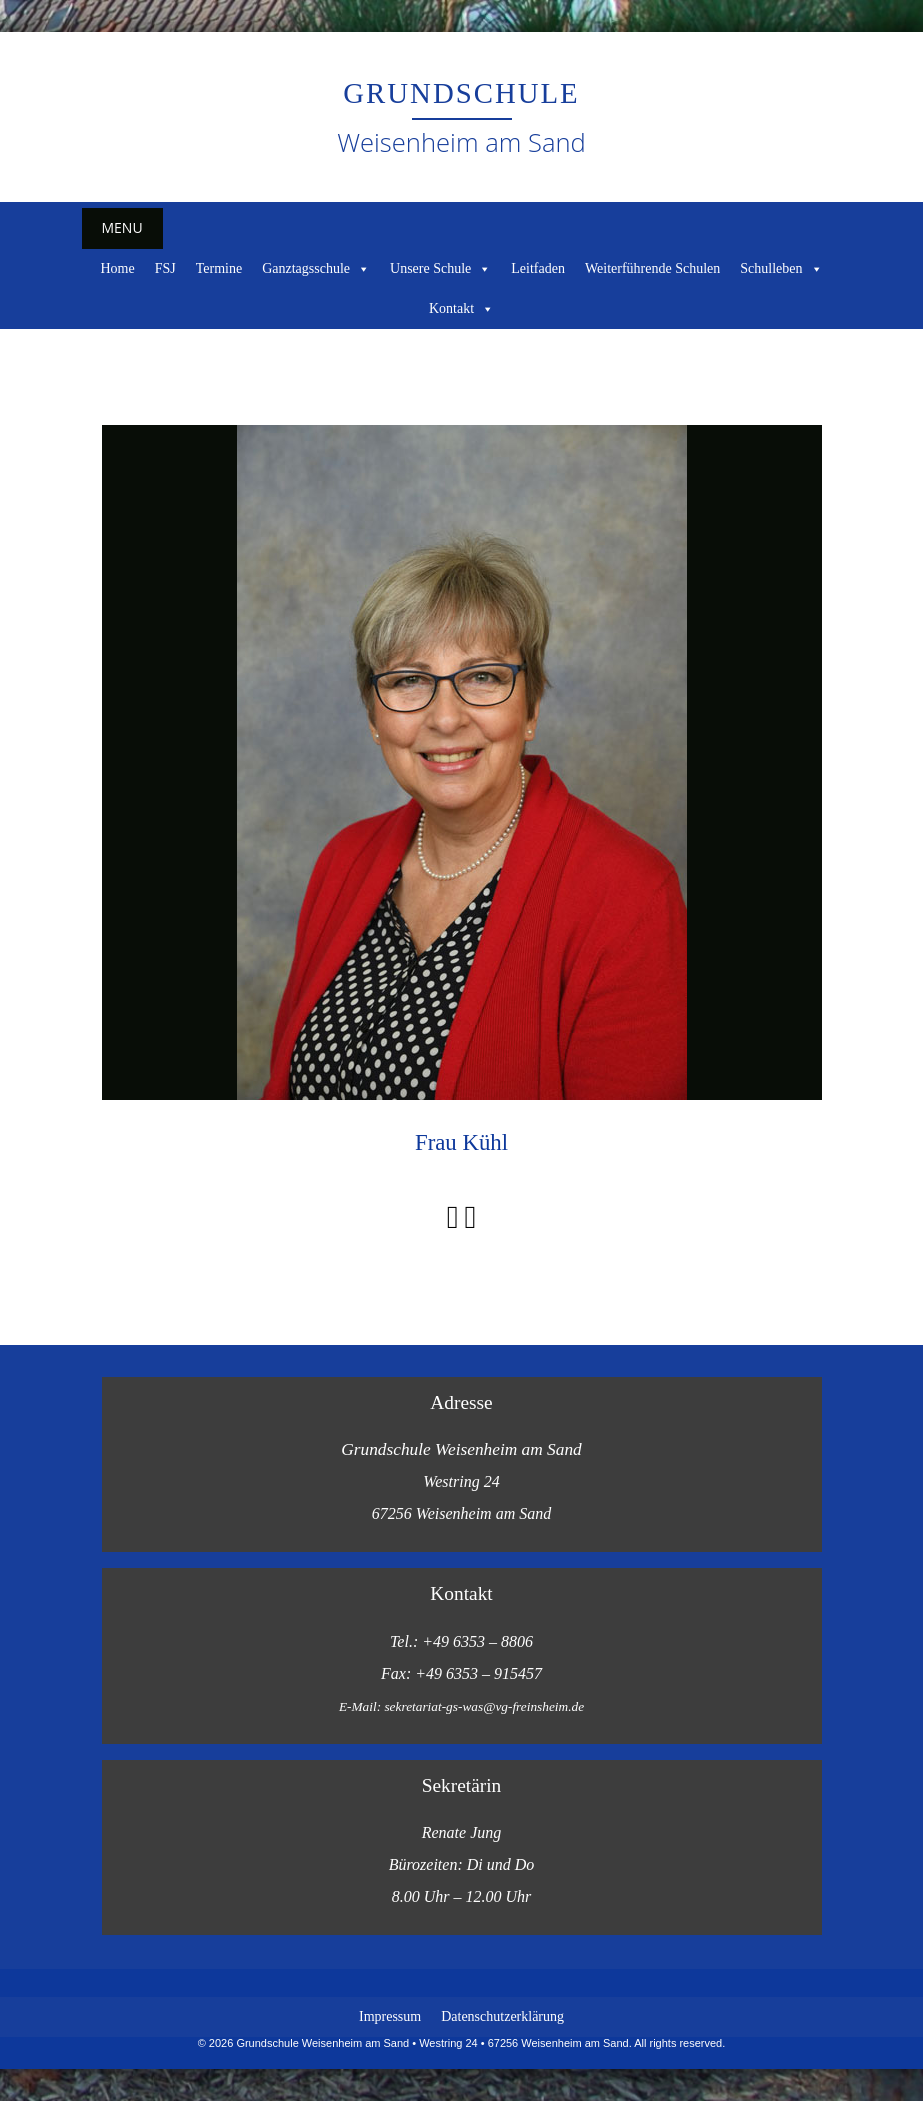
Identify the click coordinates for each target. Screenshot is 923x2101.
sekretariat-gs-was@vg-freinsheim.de (484, 1706)
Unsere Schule (440, 269)
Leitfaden (538, 268)
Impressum (390, 2016)
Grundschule (461, 93)
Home (117, 268)
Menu (122, 227)
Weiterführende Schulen (652, 268)
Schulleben (781, 269)
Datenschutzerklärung (502, 2016)
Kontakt (461, 309)
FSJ (165, 268)
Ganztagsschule (316, 269)
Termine (219, 268)
